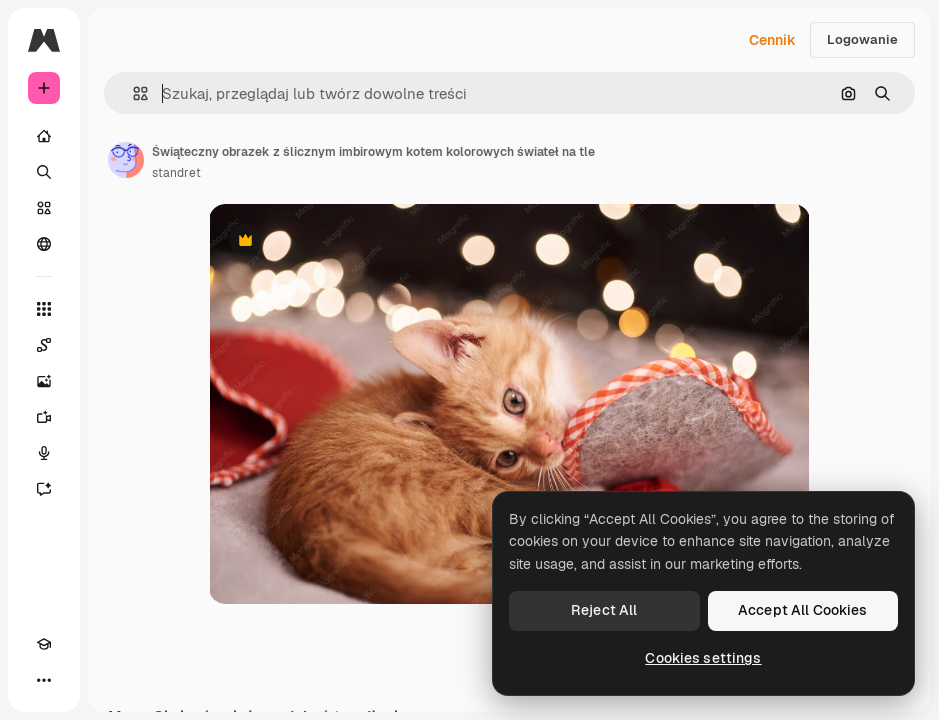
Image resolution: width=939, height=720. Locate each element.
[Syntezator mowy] (44, 453)
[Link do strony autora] (126, 160)
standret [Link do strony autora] (176, 173)
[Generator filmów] (44, 417)
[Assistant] (44, 489)
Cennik (772, 40)
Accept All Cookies (803, 610)
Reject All (604, 610)
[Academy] (44, 644)
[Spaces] (44, 345)
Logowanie (862, 39)
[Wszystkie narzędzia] (44, 309)
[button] (132, 93)
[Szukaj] (44, 172)
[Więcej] (44, 680)
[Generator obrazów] (44, 381)
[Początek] (44, 136)
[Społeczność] (44, 244)
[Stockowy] (44, 208)
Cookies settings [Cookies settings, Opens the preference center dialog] (703, 658)
